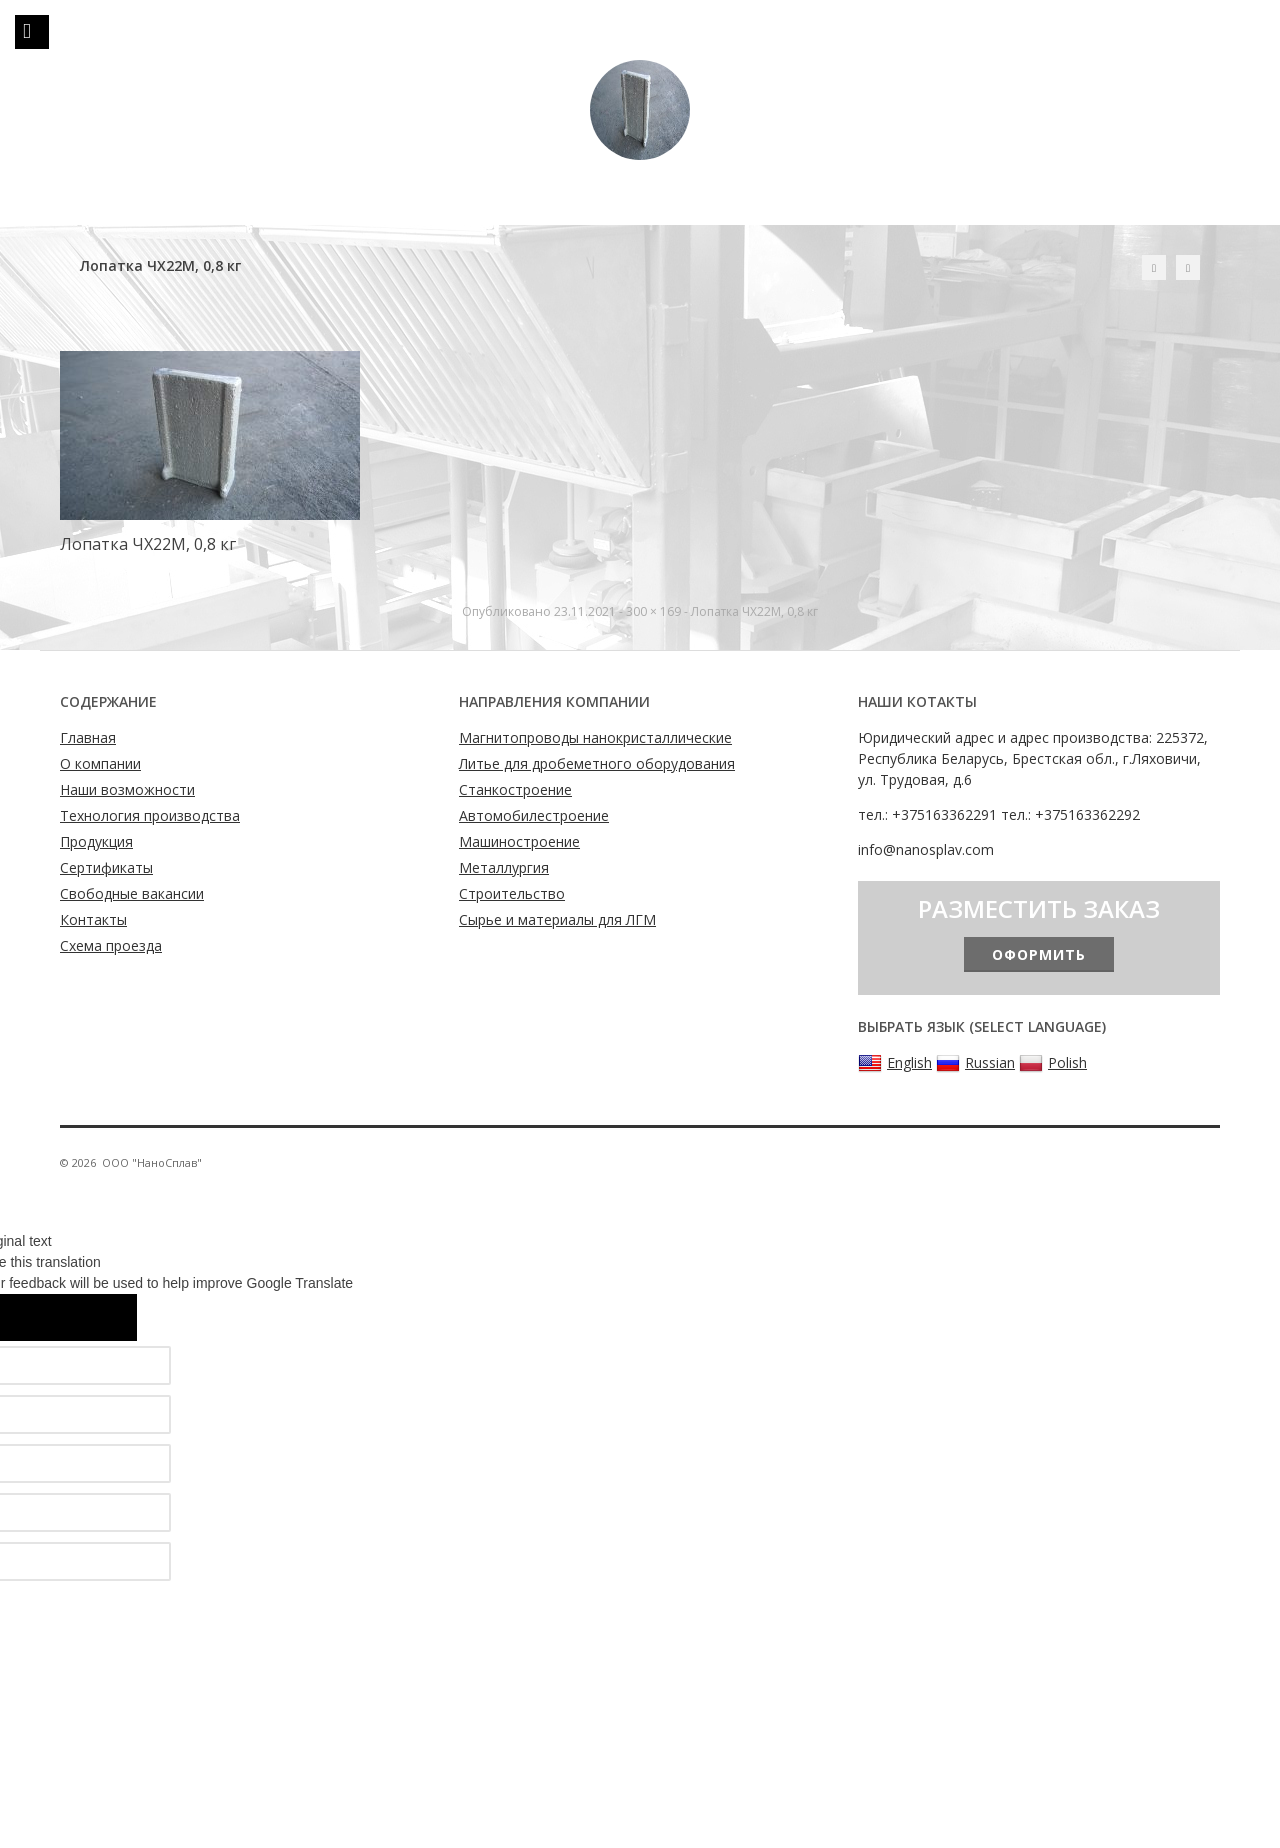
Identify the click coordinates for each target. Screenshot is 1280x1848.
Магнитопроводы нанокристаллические (595, 737)
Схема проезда (111, 945)
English (895, 1063)
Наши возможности (127, 789)
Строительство (512, 893)
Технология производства (150, 815)
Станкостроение (515, 789)
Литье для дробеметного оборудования (597, 763)
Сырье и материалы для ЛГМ (557, 919)
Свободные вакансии (132, 893)
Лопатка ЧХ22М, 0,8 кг (754, 611)
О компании (100, 763)
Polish (1053, 1063)
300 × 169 (653, 611)
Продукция (96, 841)
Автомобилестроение (534, 815)
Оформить (1039, 954)
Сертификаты (106, 867)
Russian (975, 1063)
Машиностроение (519, 841)
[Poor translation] (97, 1317)
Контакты (93, 919)
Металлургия (504, 867)
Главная (88, 737)
